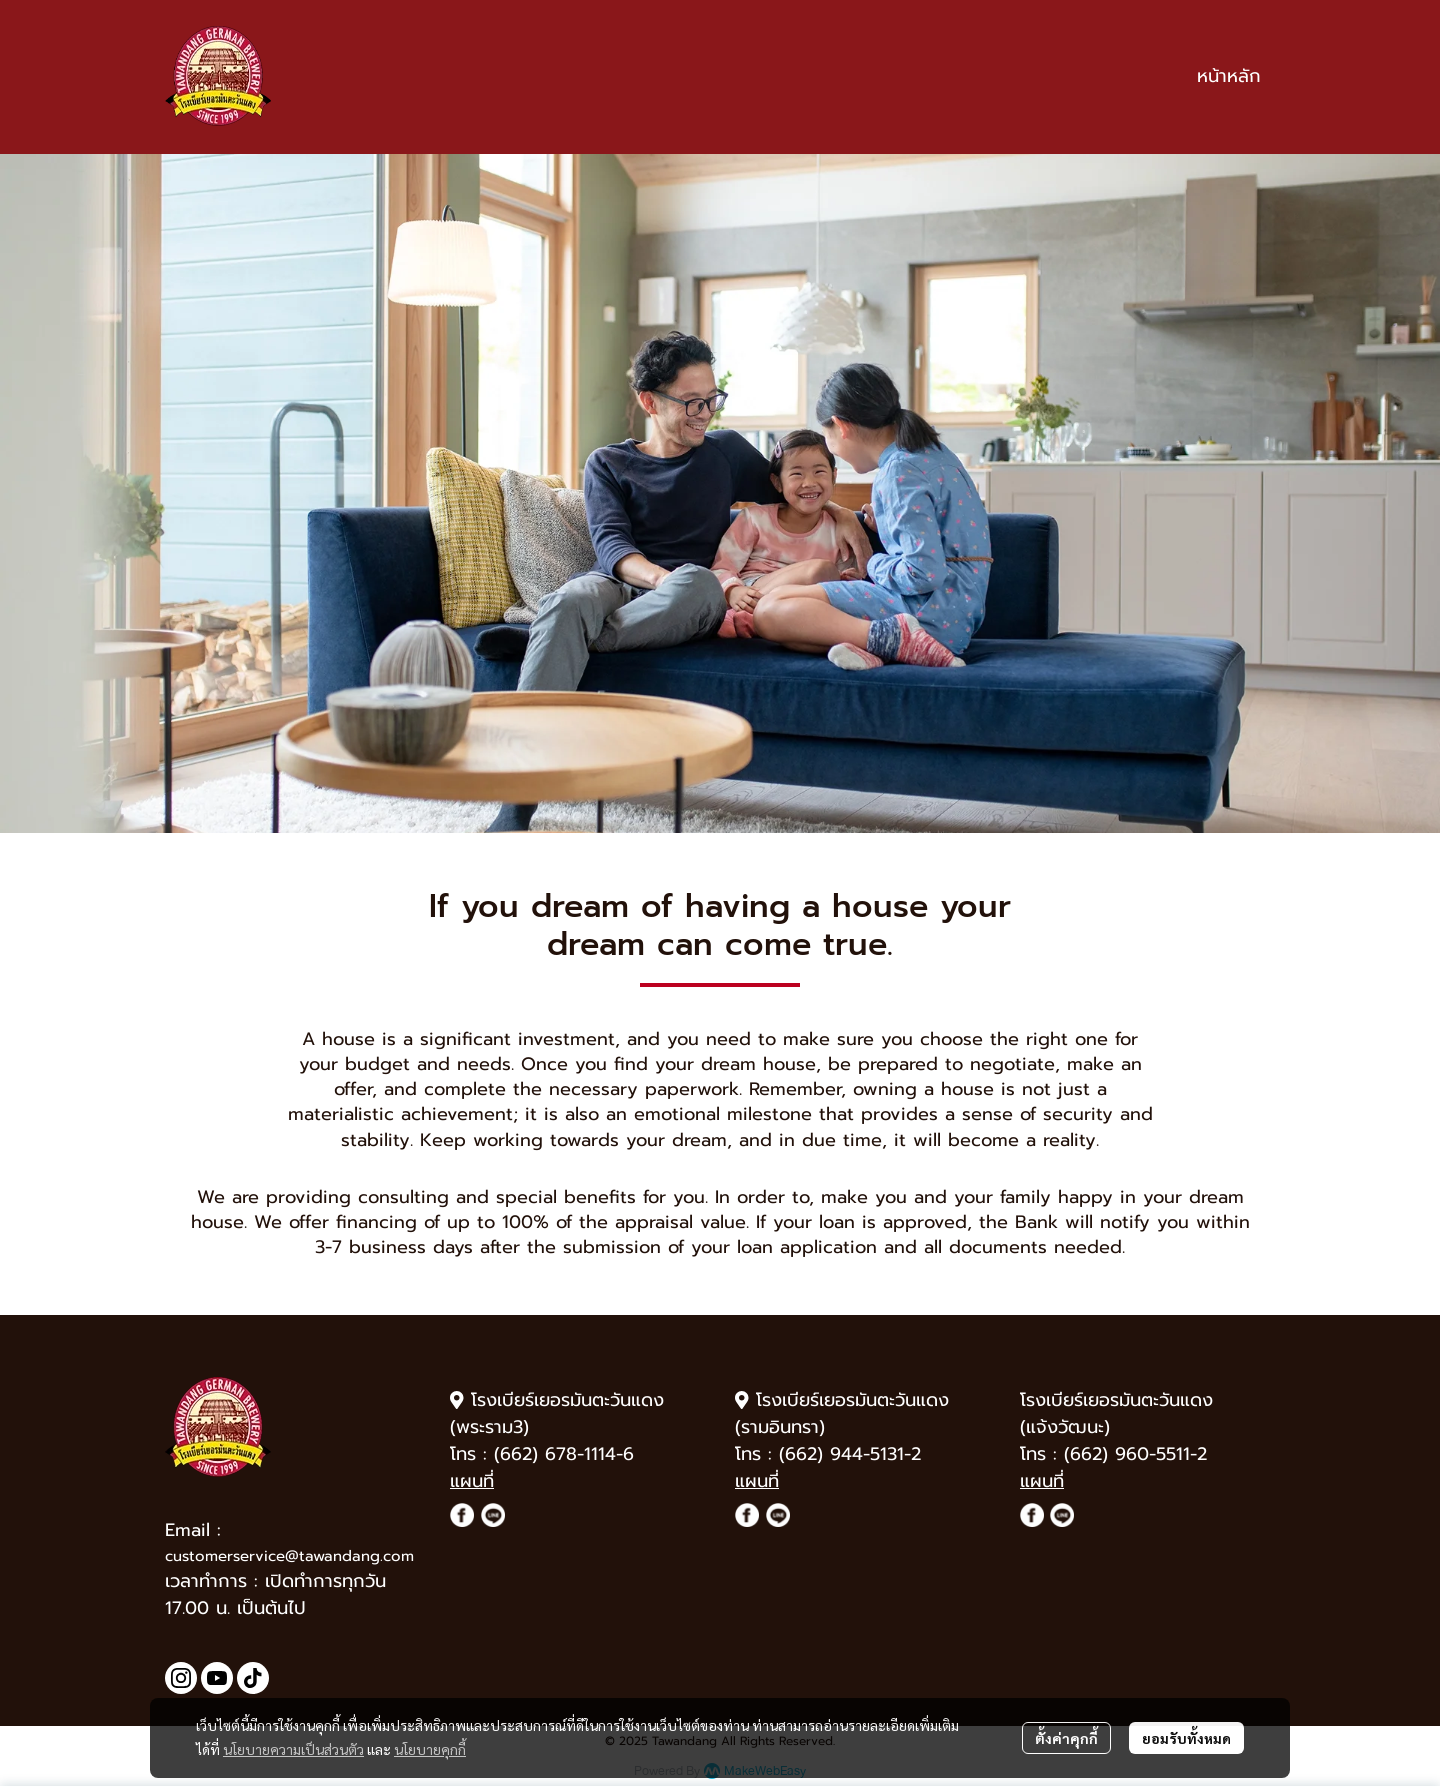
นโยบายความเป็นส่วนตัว (293, 1749)
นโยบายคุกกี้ (430, 1749)
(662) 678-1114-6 (564, 1454)
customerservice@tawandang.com (289, 1556)
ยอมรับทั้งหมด (1186, 1738)
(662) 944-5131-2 (850, 1454)
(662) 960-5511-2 (1135, 1454)
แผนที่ (472, 1481)
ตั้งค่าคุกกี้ (1066, 1738)
